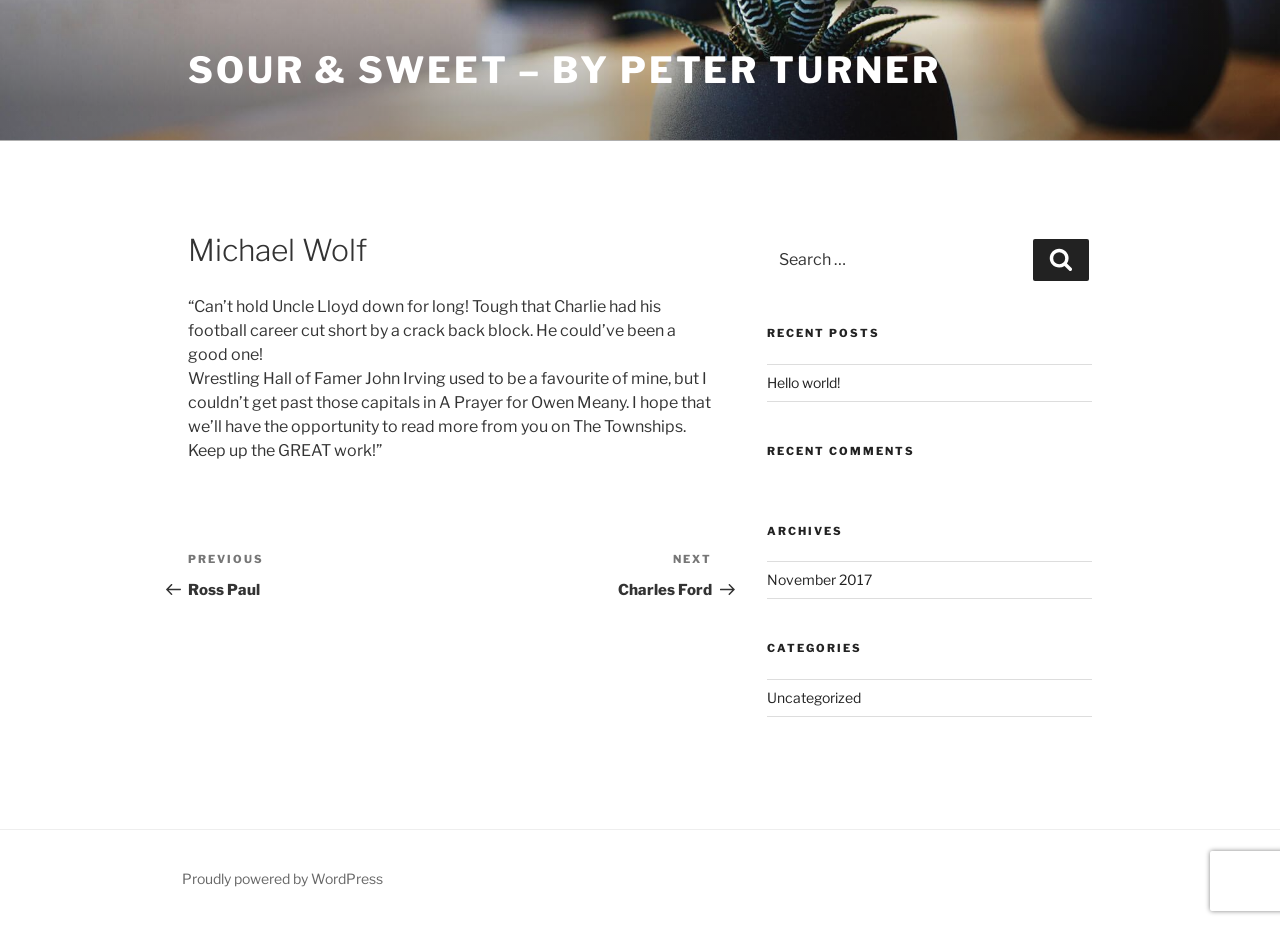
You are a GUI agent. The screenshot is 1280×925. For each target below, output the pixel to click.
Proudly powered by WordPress (282, 878)
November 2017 (819, 579)
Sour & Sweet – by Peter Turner (564, 70)
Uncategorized (814, 697)
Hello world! (803, 382)
